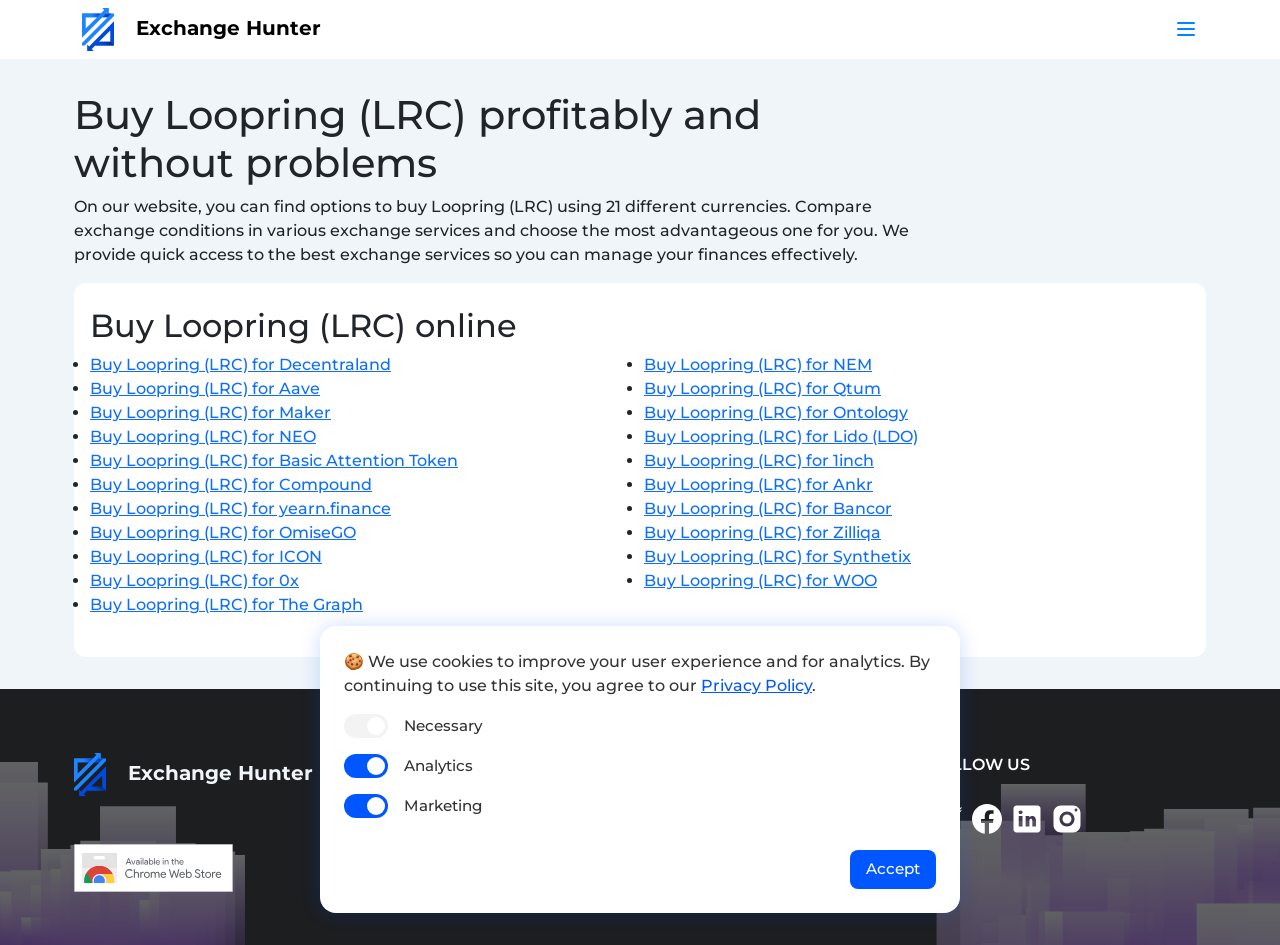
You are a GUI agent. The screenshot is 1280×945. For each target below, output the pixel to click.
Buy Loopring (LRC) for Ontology (776, 412)
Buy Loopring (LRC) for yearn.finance (240, 508)
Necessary (443, 725)
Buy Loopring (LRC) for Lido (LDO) (781, 436)
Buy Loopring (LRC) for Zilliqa (762, 532)
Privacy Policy (756, 685)
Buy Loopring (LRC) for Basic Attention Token (274, 460)
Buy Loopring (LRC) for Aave (205, 388)
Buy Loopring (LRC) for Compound (231, 484)
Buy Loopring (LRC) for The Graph (226, 604)
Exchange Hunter (201, 28)
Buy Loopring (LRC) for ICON (206, 556)
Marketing (443, 805)
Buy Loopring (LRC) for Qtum (762, 388)
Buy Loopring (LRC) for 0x (194, 580)
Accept (893, 868)
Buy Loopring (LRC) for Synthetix (777, 556)
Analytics (438, 765)
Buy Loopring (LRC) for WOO (760, 580)
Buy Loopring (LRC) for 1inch (759, 460)
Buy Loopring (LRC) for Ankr (758, 484)
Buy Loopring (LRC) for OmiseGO (223, 532)
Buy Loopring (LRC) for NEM (758, 364)
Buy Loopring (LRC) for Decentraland (240, 364)
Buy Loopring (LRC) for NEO (203, 436)
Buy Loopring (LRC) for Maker (210, 412)
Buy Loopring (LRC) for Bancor (768, 508)
